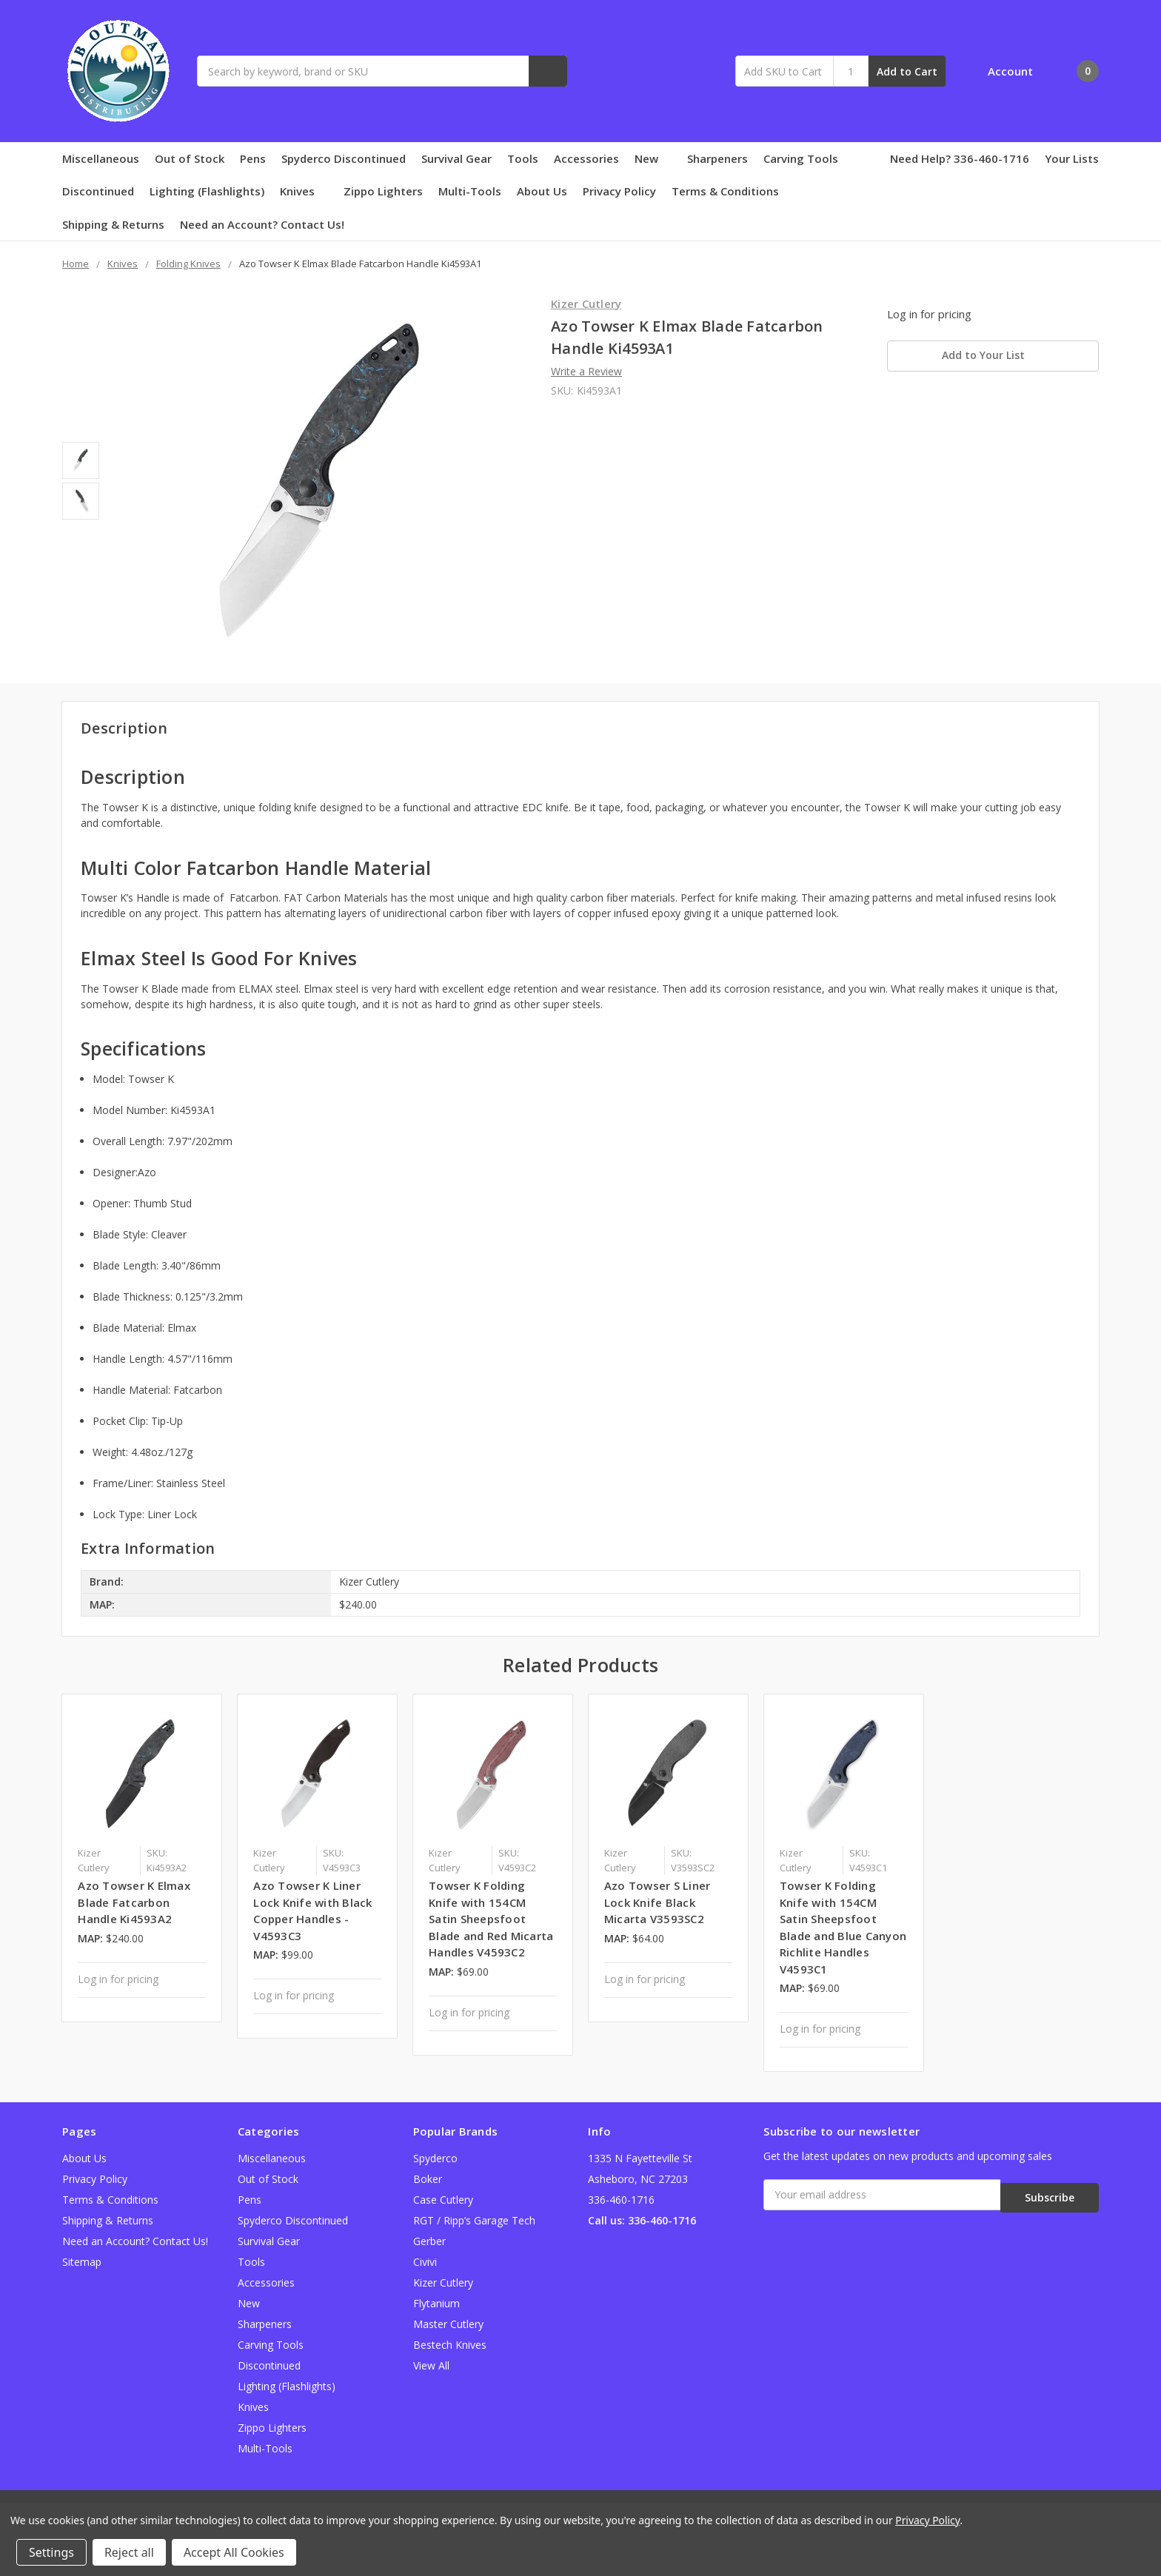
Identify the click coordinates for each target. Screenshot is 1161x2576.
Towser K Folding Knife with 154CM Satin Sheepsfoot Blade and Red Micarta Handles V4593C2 (491, 1918)
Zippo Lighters (383, 191)
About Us (542, 191)
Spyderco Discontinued (343, 158)
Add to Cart (907, 71)
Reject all (129, 2552)
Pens (253, 158)
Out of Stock (189, 158)
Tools (522, 158)
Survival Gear (456, 158)
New (653, 158)
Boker (427, 2179)
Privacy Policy (619, 191)
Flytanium (436, 2303)
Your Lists (1072, 158)
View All (431, 2365)
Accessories (586, 158)
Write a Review (586, 371)
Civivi (425, 2262)
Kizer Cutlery (443, 2282)
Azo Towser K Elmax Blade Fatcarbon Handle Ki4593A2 (134, 1902)
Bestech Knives (449, 2345)
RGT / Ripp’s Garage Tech (474, 2220)
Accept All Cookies (234, 2552)
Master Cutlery (448, 2324)
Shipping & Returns (113, 224)
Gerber (429, 2241)
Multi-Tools (469, 191)
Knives (304, 191)
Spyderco (435, 2158)
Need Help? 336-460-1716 (959, 158)
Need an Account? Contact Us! (262, 224)
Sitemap (81, 2262)
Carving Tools (800, 158)
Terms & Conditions (725, 191)
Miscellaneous (100, 158)
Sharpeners (717, 158)
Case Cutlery (443, 2200)
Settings (51, 2552)
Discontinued (98, 191)
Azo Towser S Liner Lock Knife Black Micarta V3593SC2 (657, 1902)
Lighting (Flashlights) (207, 191)
